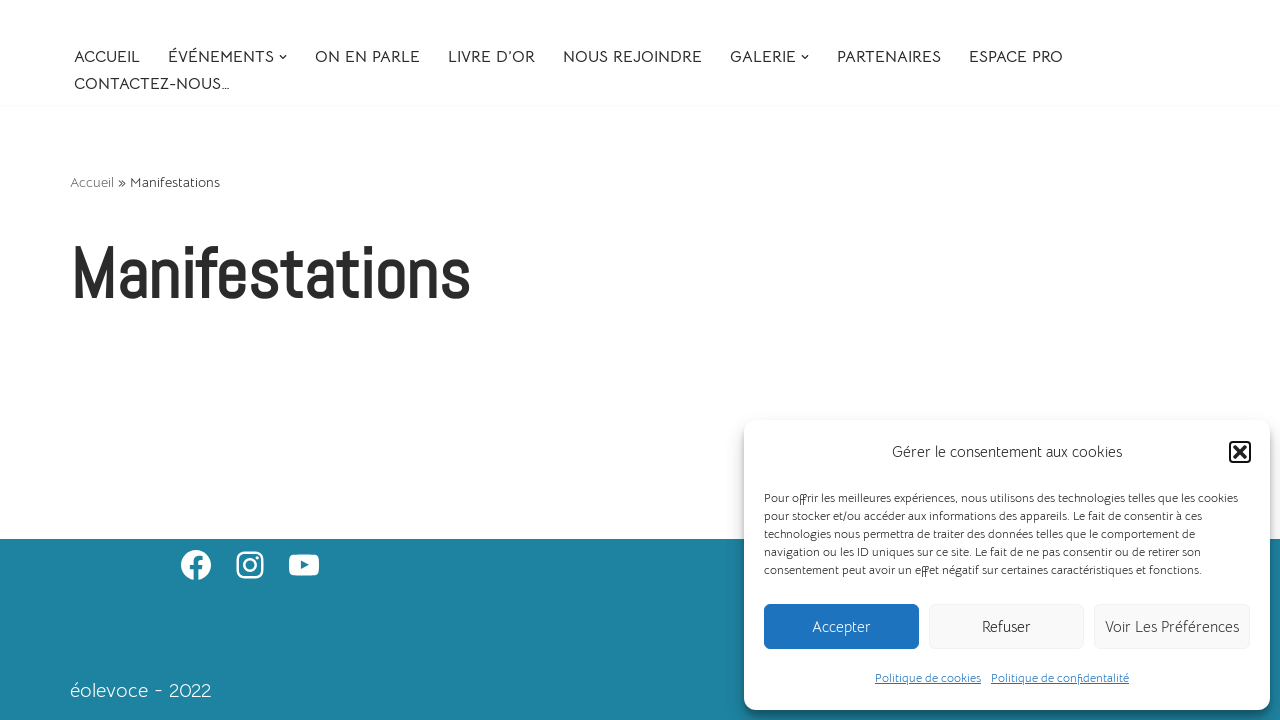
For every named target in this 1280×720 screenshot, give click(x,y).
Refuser (1006, 626)
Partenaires (889, 57)
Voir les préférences (1172, 626)
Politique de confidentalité (1060, 677)
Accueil (107, 57)
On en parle (367, 57)
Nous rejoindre (632, 57)
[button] (1240, 452)
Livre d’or (491, 57)
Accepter (841, 626)
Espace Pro (1016, 57)
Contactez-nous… (152, 84)
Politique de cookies (928, 677)
